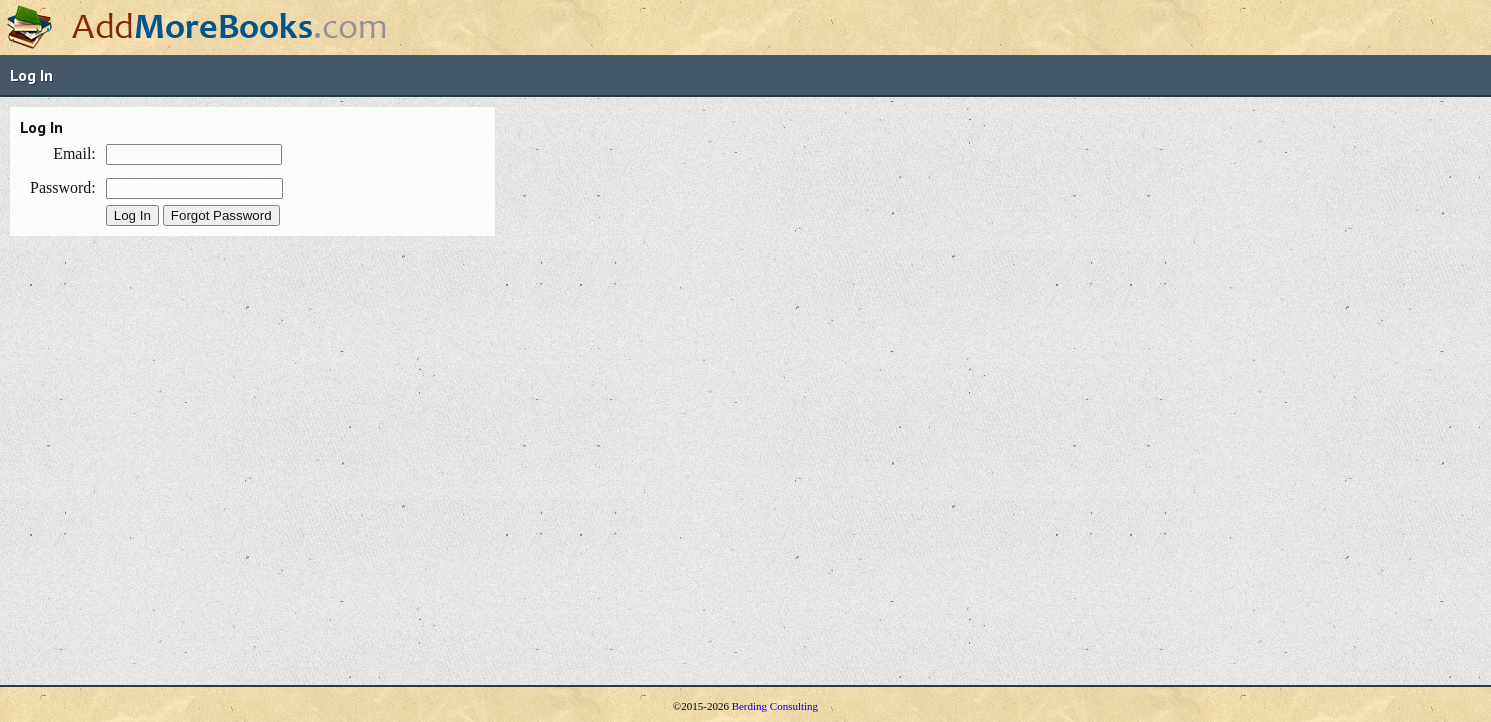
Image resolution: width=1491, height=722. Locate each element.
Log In (31, 75)
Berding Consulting (775, 706)
